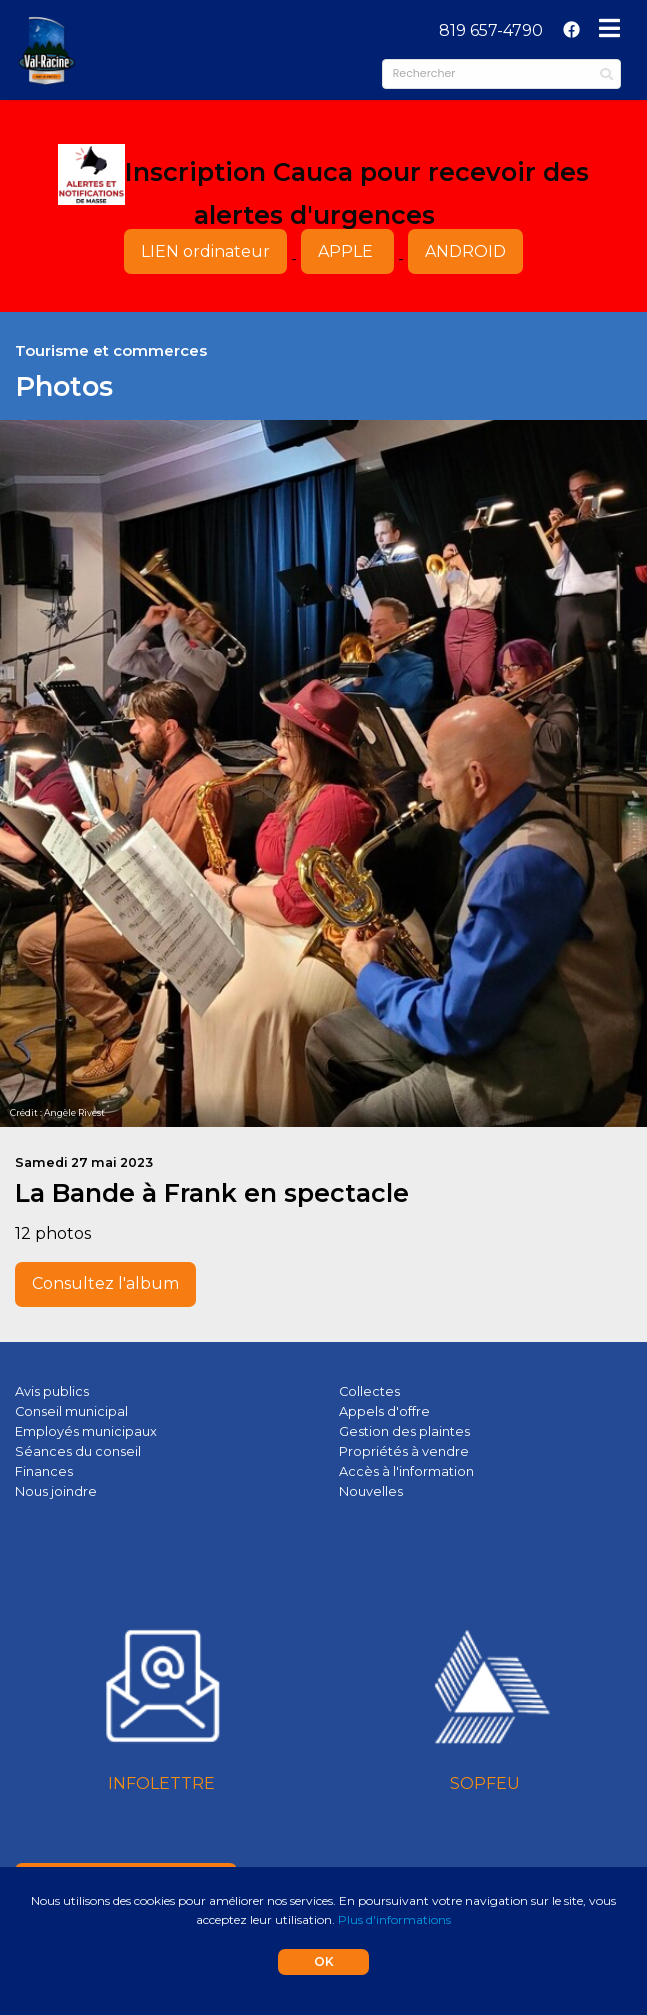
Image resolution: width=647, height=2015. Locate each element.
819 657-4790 (491, 30)
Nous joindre (56, 1491)
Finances (44, 1471)
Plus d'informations (394, 1919)
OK (324, 1961)
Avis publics (52, 1391)
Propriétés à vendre (404, 1451)
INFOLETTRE (161, 1783)
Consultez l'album (105, 1283)
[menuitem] (491, 31)
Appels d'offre (384, 1411)
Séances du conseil (78, 1451)
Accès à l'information (406, 1471)
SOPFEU (485, 1783)
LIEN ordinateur (205, 251)
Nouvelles (371, 1491)
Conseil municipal (71, 1411)
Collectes (369, 1391)
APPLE (347, 251)
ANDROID (465, 251)
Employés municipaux (86, 1431)
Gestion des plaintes (404, 1431)
